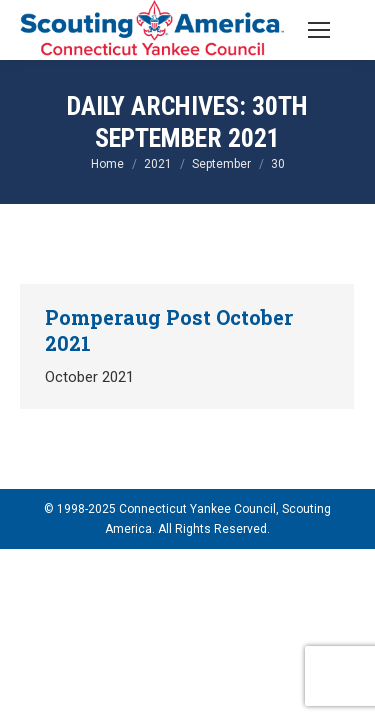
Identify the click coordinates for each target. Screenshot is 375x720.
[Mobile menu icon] (319, 30)
